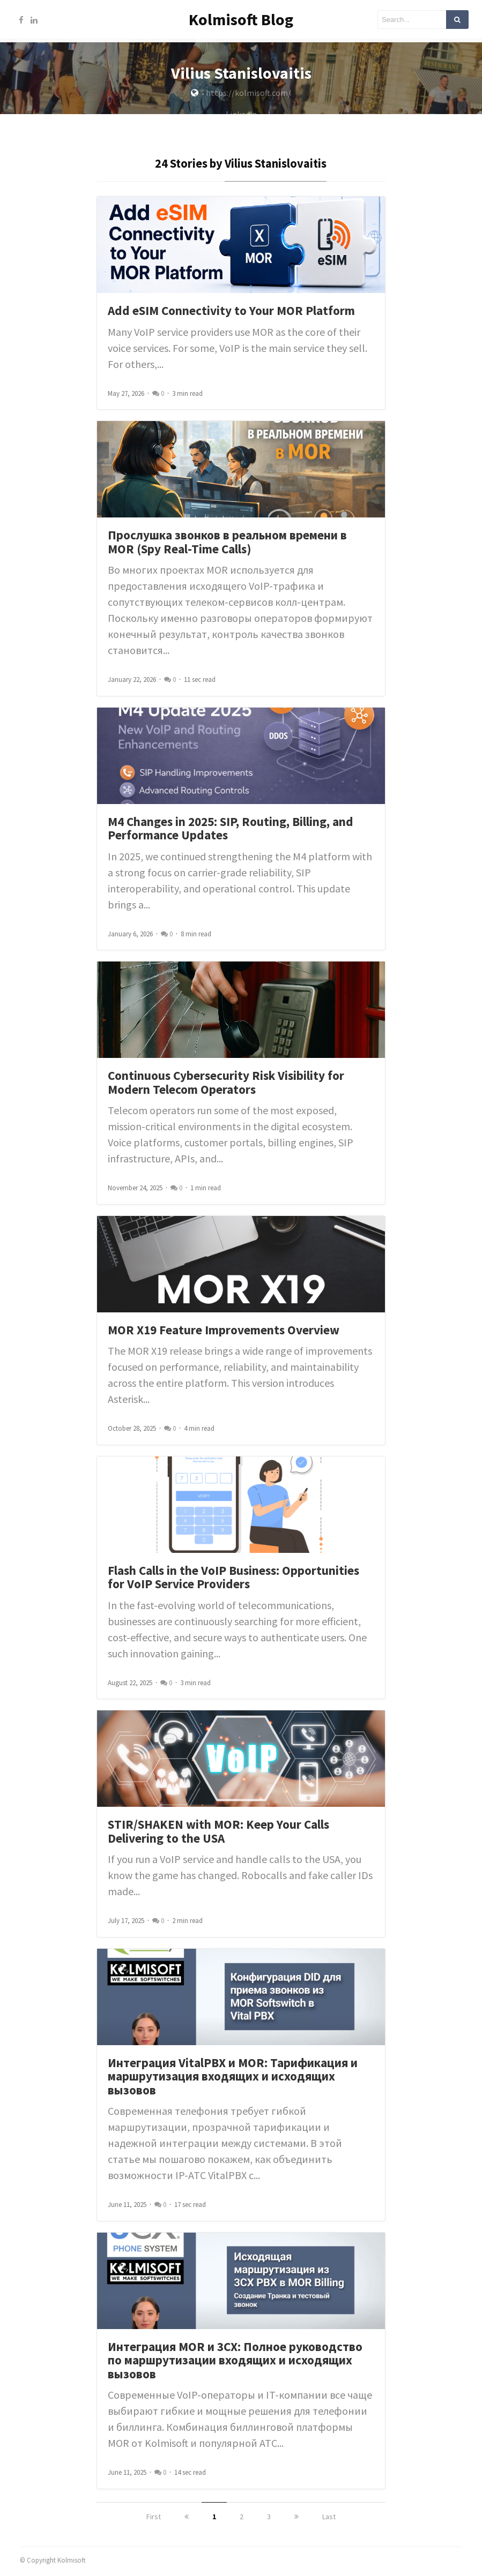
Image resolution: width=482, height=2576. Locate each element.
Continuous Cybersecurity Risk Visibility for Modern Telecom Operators (226, 1086)
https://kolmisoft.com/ (248, 96)
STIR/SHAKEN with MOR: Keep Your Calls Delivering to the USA (218, 1835)
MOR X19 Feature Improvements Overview (223, 1333)
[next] (296, 2520)
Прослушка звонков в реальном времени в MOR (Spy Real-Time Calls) (227, 546)
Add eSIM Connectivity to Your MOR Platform (231, 314)
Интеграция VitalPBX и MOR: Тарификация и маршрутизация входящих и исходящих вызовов (233, 2080)
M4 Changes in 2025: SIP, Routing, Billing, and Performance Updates (230, 832)
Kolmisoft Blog (241, 19)
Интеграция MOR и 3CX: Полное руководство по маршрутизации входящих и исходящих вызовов (235, 2363)
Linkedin (241, 118)
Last (329, 2520)
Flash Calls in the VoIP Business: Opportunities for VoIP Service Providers (233, 1581)
